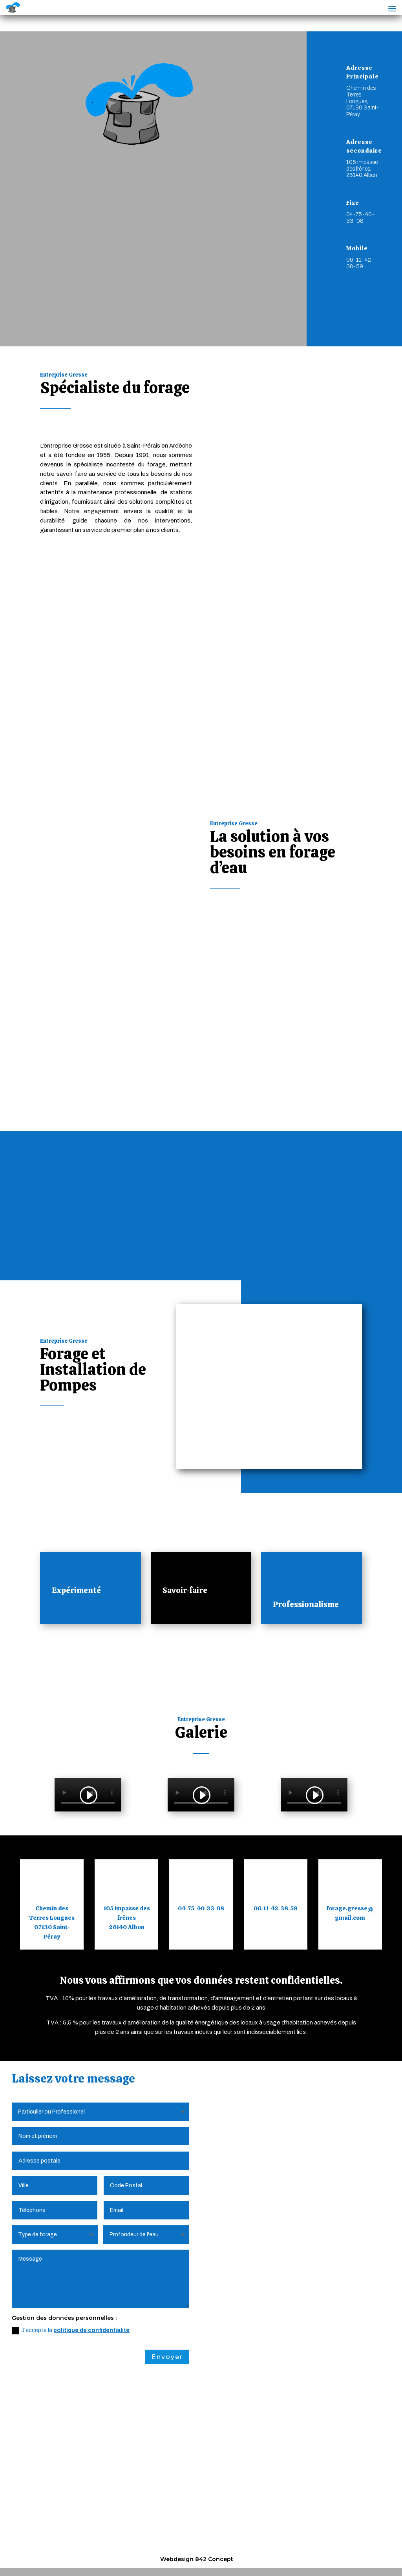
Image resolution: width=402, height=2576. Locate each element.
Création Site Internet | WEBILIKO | (295, 2549)
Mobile (357, 248)
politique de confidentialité (91, 2314)
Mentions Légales (74, 2549)
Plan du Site (218, 2549)
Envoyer (167, 2341)
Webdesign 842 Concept (196, 2559)
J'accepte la (71, 2315)
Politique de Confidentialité (150, 2549)
